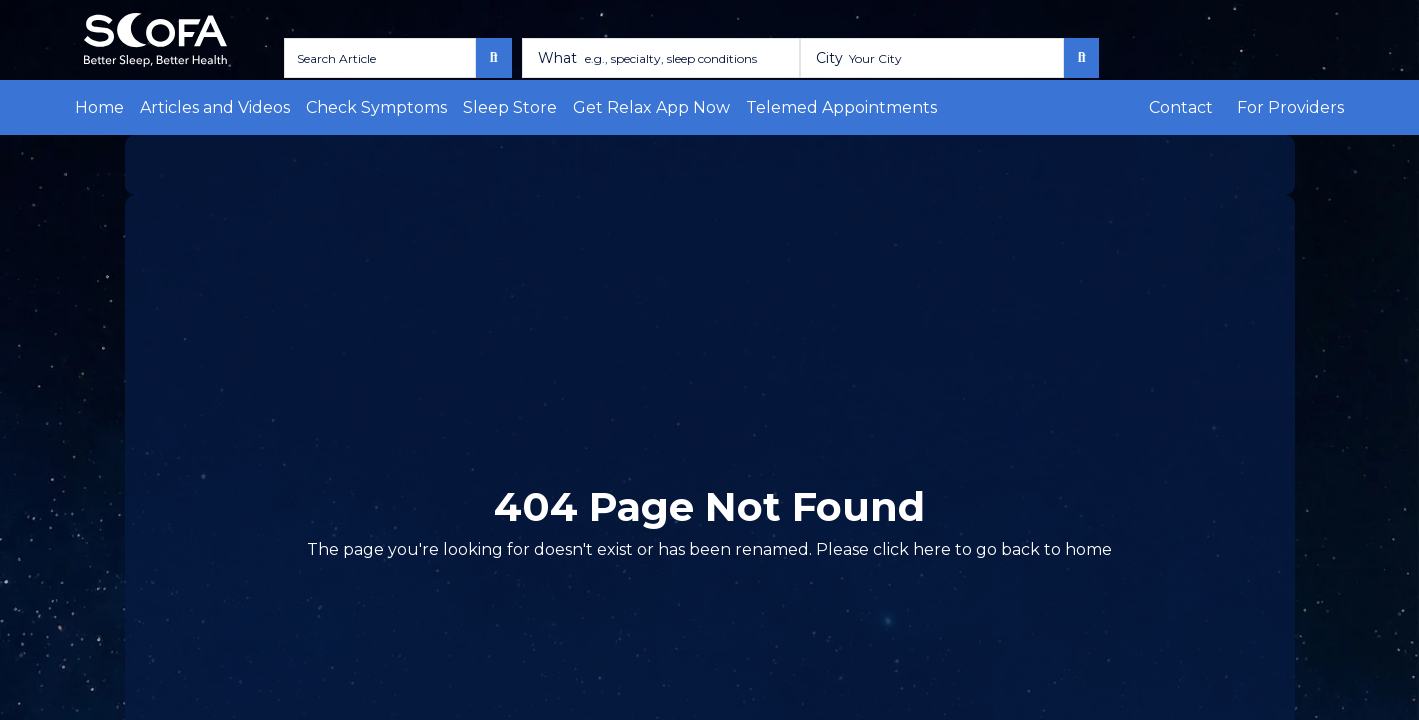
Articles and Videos (193, 107)
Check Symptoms (328, 107)
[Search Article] (372, 58)
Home (94, 107)
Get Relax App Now (556, 107)
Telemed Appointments (711, 107)
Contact (1207, 107)
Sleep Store (437, 107)
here (889, 549)
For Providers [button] (1300, 107)
